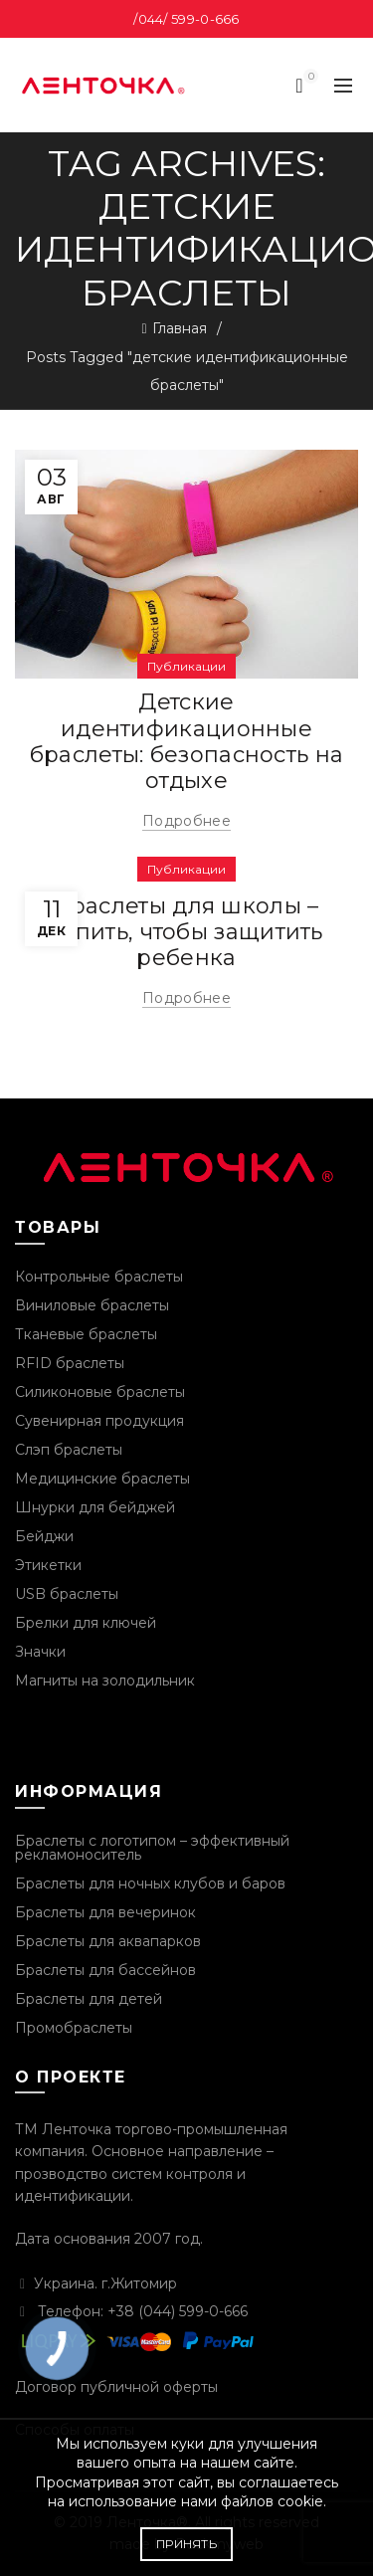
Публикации (186, 666)
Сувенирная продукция (99, 1421)
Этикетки (48, 1565)
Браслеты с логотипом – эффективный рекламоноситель (152, 1848)
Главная (179, 328)
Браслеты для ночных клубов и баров (150, 1883)
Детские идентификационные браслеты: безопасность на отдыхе (187, 741)
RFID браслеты (69, 1363)
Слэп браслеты (68, 1450)
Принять (186, 2543)
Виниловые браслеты (92, 1305)
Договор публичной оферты (116, 2387)
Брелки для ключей (85, 1623)
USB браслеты (66, 1594)
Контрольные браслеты (99, 1277)
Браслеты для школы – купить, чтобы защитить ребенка (186, 932)
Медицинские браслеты (102, 1478)
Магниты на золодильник (105, 1680)
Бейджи (44, 1536)
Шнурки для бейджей (95, 1507)
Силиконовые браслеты (100, 1392)
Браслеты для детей (88, 1999)
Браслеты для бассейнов (105, 1970)
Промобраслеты (73, 2028)
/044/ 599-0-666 (186, 19)
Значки (40, 1652)
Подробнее (186, 821)
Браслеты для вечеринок (105, 1912)
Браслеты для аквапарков (108, 1941)
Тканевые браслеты (86, 1334)
